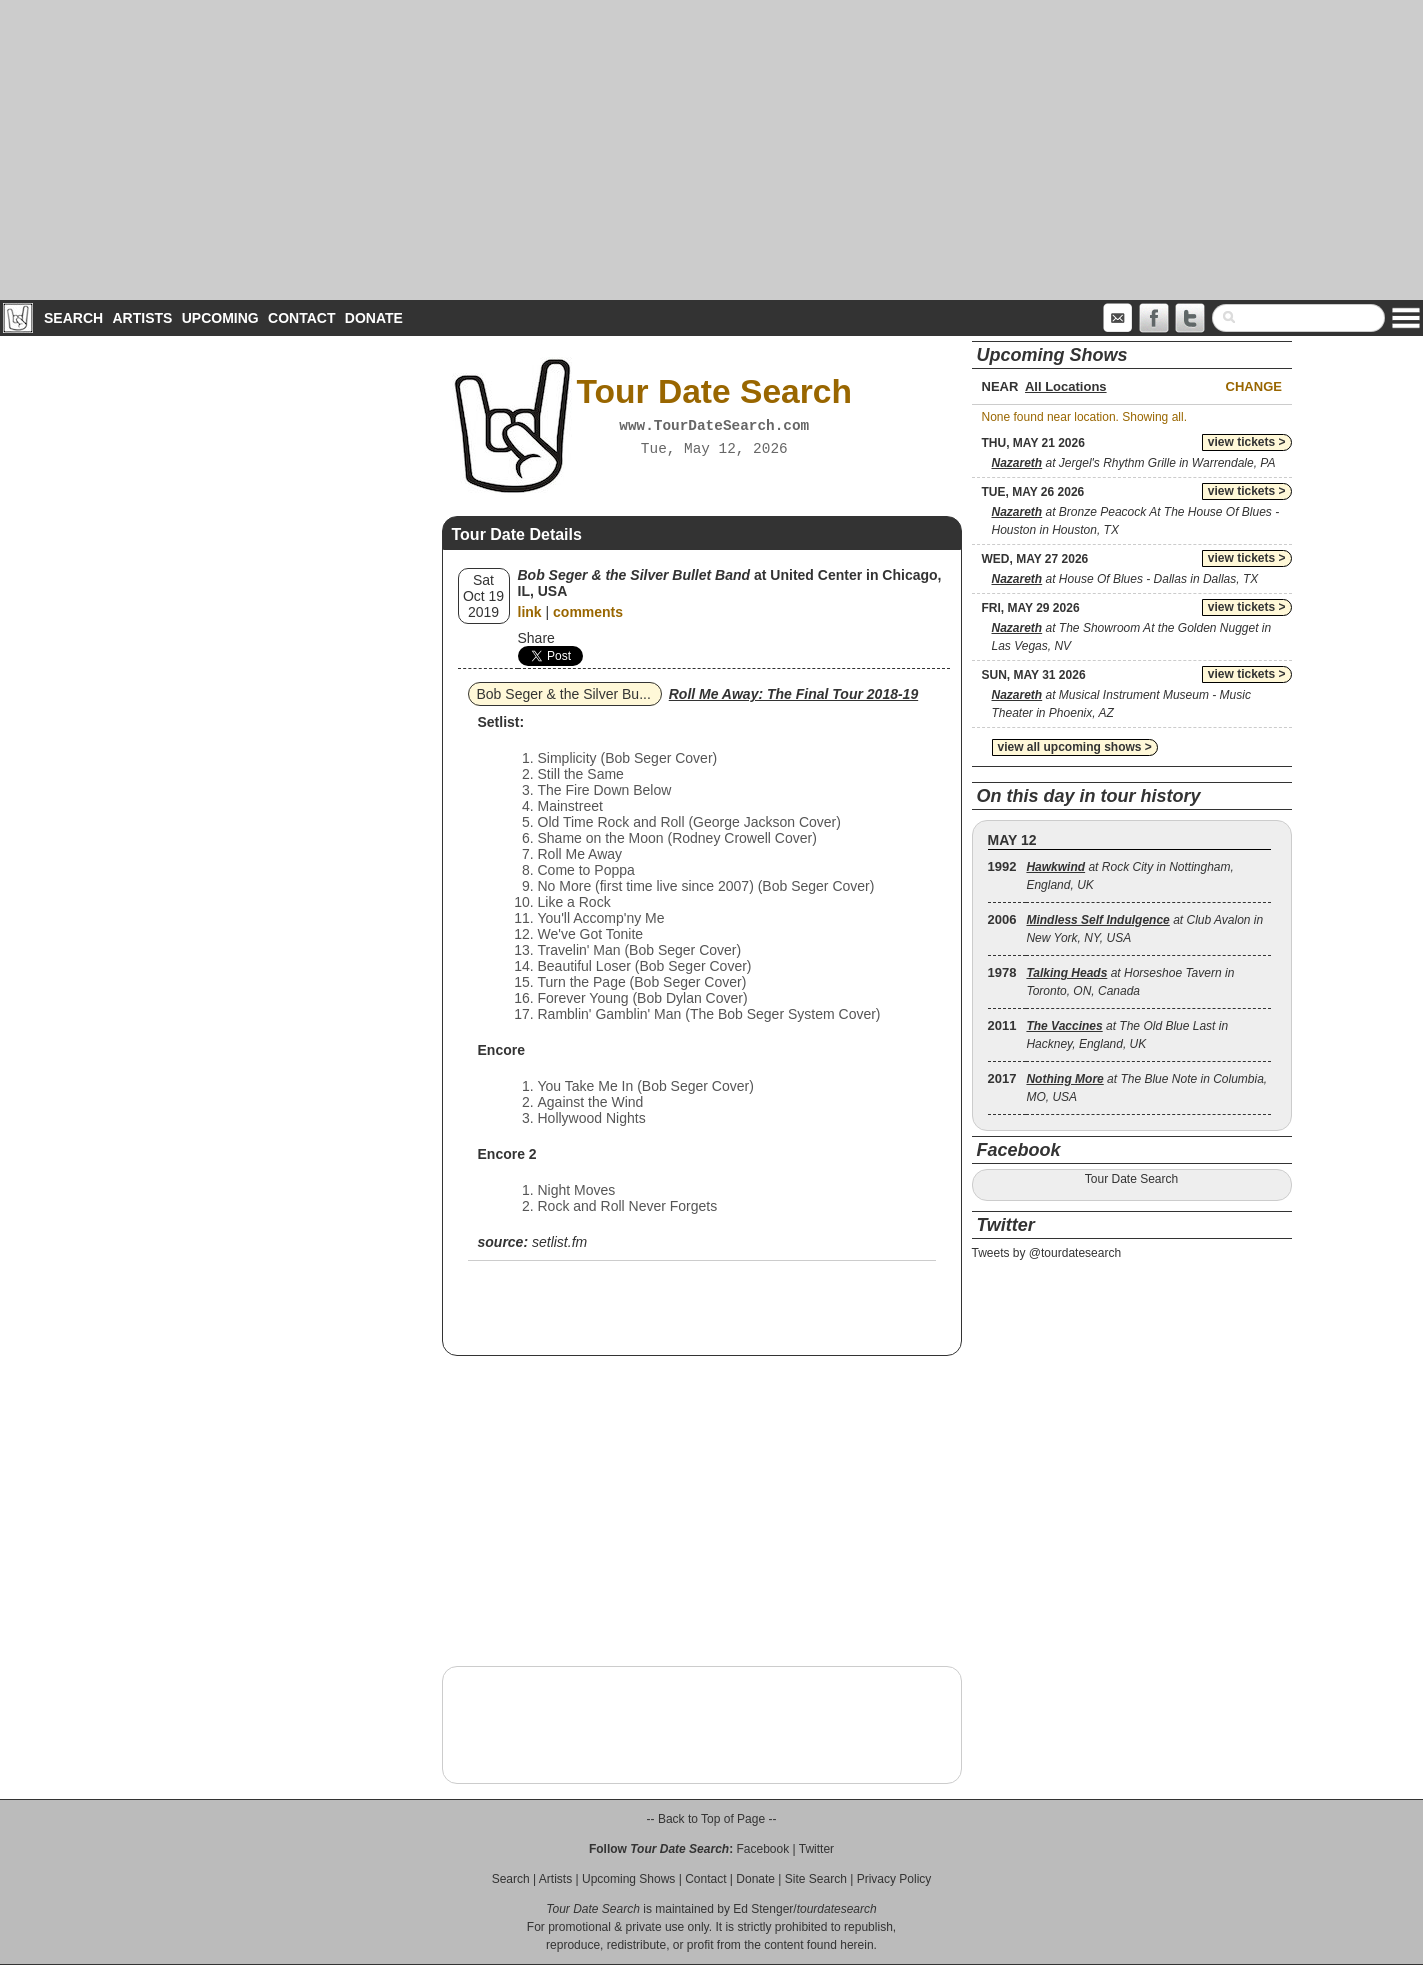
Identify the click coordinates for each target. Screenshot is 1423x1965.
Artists (142, 318)
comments (588, 612)
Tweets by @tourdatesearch (1047, 1253)
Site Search (816, 1879)
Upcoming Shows (628, 1879)
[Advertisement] (712, 150)
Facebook (762, 1849)
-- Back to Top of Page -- (712, 1819)
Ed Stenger (763, 1909)
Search (73, 318)
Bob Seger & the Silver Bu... (564, 694)
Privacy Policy (894, 1879)
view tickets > (1247, 442)
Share (536, 638)
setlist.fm (559, 1242)
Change (1254, 386)
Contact (301, 318)
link (530, 612)
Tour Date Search (1131, 1179)
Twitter (816, 1849)
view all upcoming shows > (1075, 747)
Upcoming (220, 318)
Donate (374, 318)
